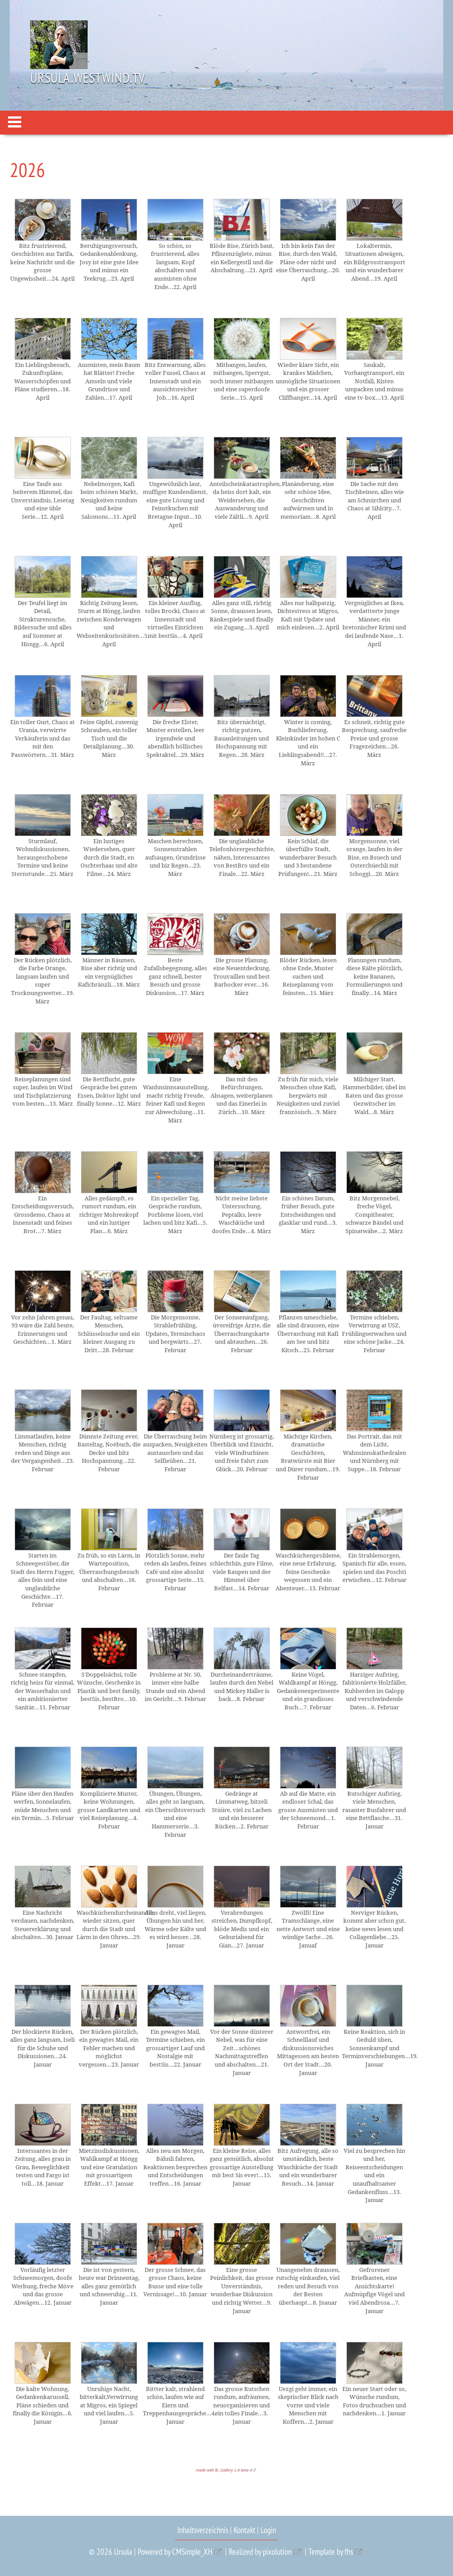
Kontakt (244, 2530)
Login (268, 2530)
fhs (349, 2551)
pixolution (277, 2551)
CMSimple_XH (192, 2551)
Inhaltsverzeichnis (202, 2530)
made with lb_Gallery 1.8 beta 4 (224, 2470)
